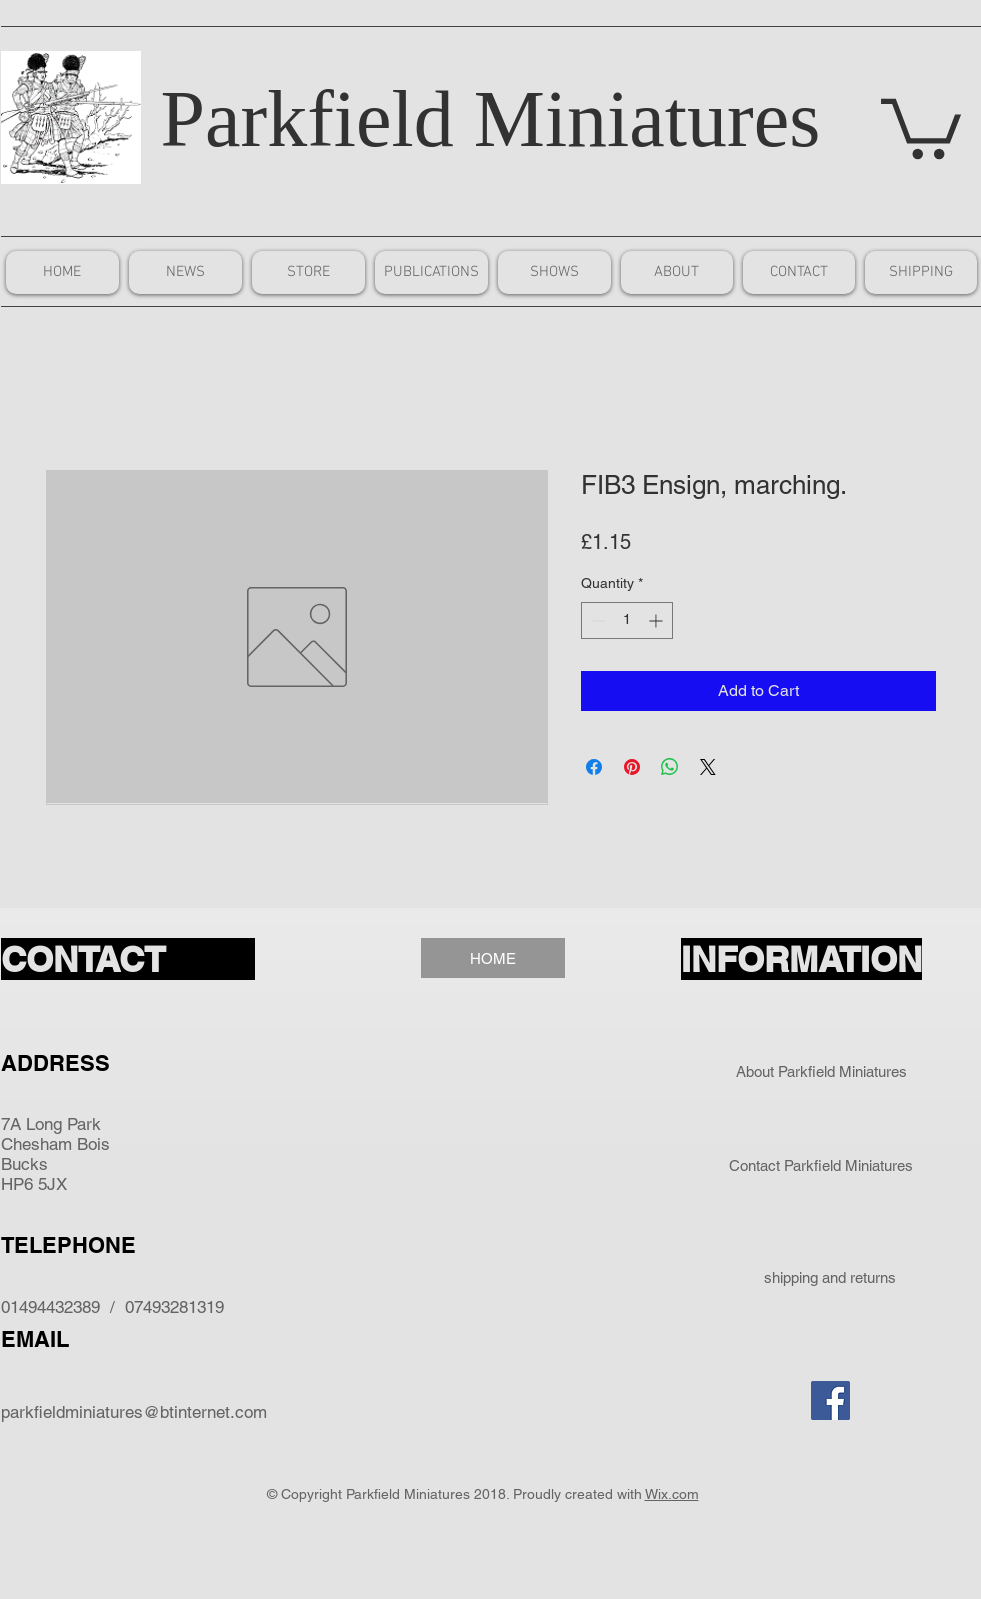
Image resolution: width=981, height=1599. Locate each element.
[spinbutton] (627, 620)
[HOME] (493, 958)
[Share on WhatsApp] (670, 767)
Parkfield (307, 119)
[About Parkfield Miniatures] (821, 1071)
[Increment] (657, 620)
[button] (921, 125)
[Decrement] (596, 620)
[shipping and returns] (830, 1277)
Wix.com (672, 1494)
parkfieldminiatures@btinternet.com (134, 1412)
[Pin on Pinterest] (632, 767)
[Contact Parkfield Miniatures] (821, 1165)
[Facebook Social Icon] (830, 1400)
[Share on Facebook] (594, 767)
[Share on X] (708, 767)
